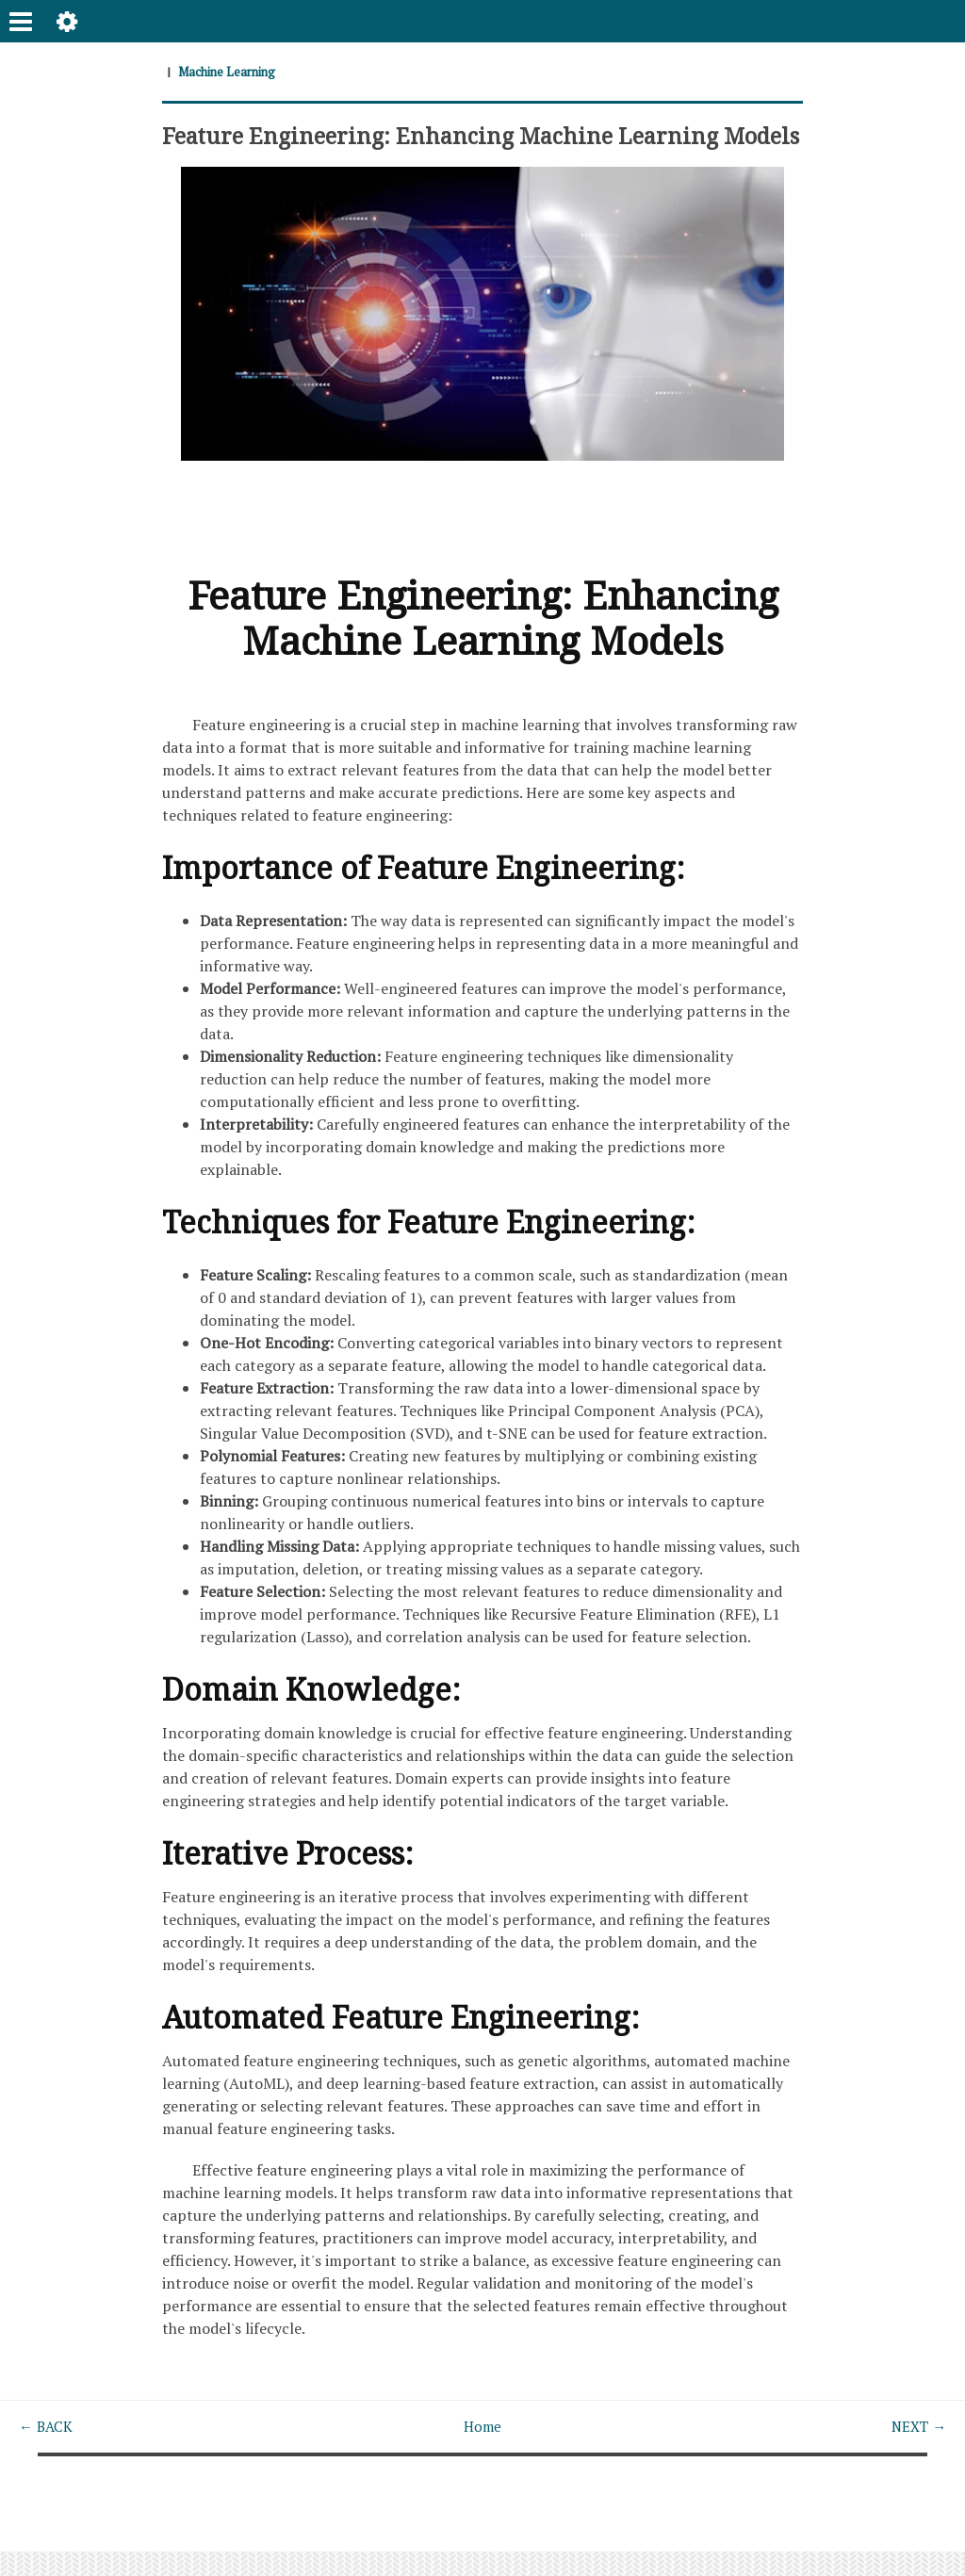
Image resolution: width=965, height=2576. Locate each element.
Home (482, 2451)
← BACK (47, 2451)
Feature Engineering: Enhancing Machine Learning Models (452, 147)
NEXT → (916, 2451)
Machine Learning (230, 71)
